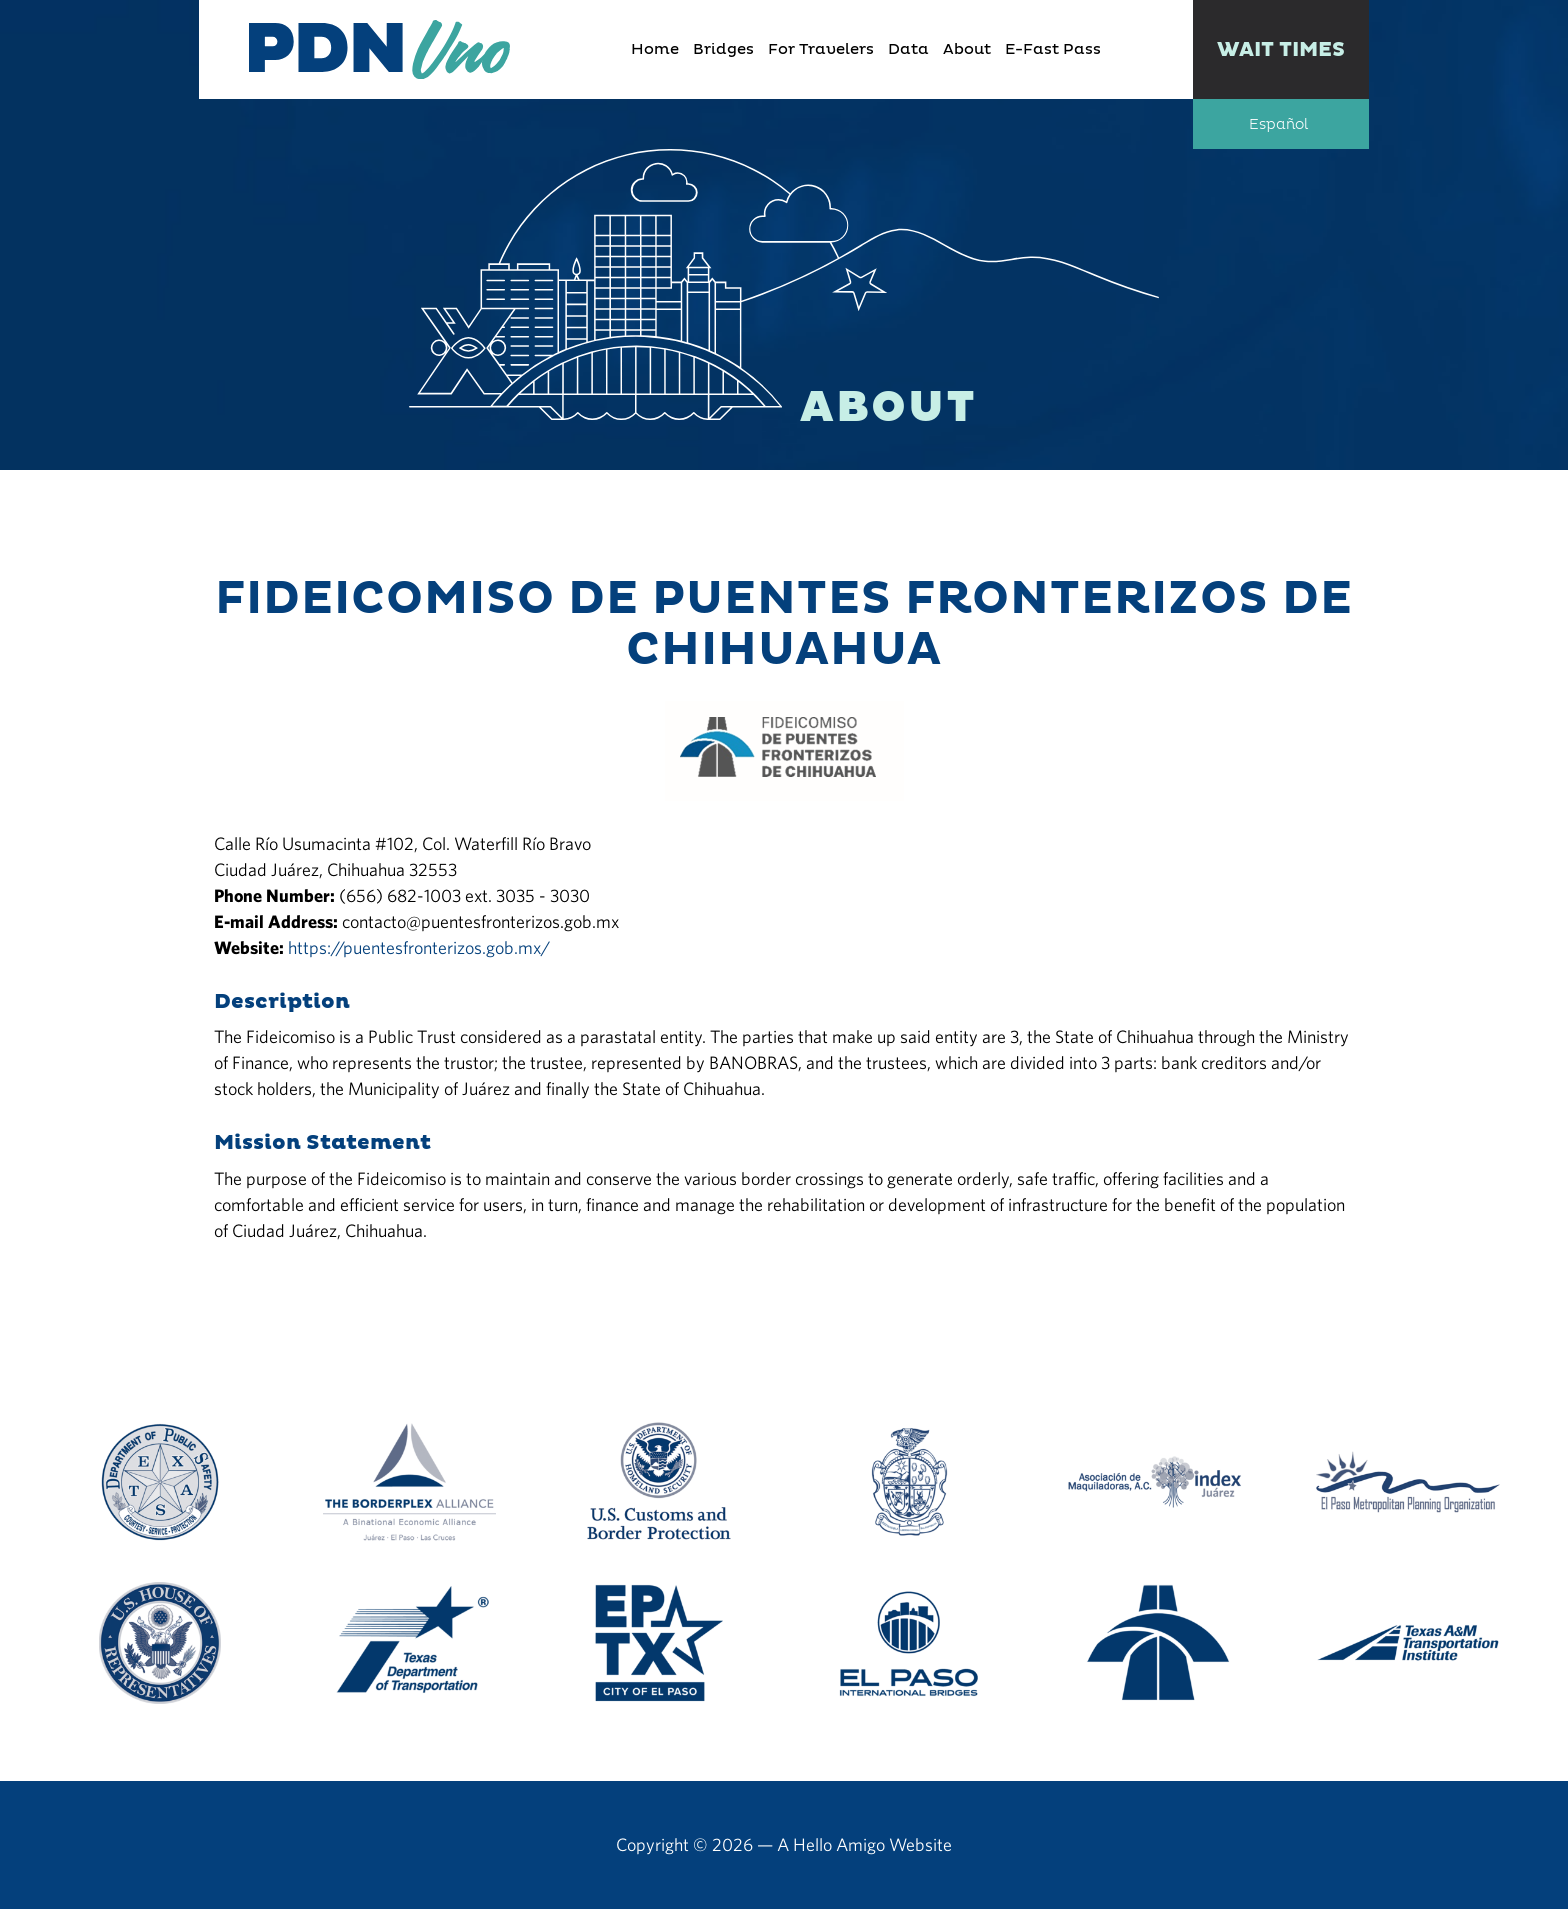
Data (908, 49)
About (967, 49)
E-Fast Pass (1053, 49)
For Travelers (821, 49)
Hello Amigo (839, 1844)
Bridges (723, 49)
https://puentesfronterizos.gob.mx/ (419, 947)
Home (655, 49)
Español (1278, 125)
